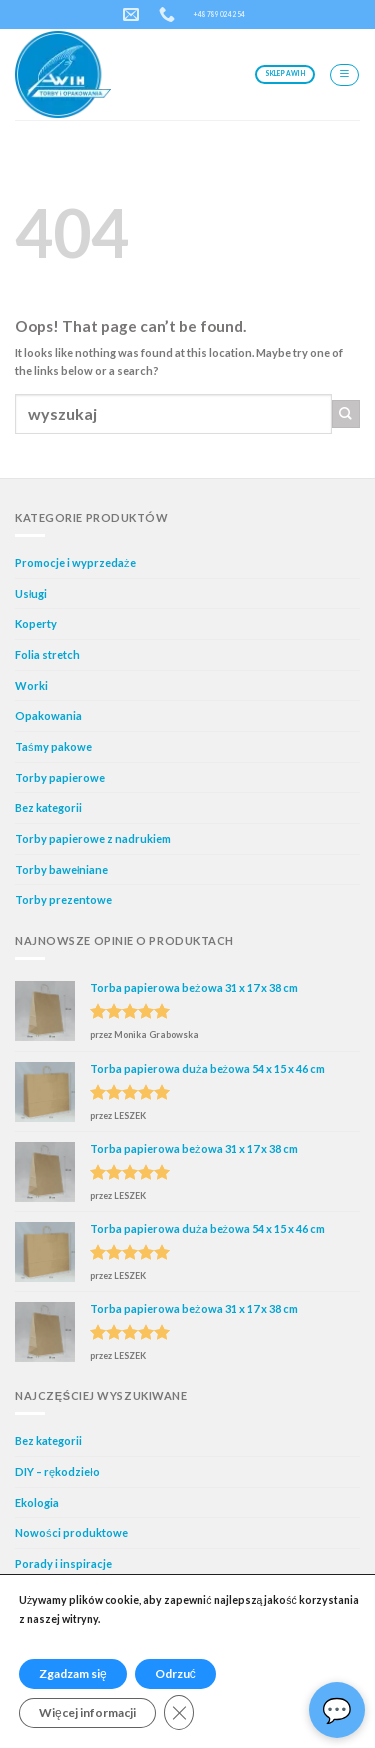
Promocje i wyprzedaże (75, 562)
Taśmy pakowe (53, 746)
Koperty (36, 623)
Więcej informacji (87, 1712)
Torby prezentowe (63, 899)
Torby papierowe (60, 777)
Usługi (31, 593)
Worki (31, 685)
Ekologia (37, 1502)
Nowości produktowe (71, 1532)
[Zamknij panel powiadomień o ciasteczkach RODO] (179, 1712)
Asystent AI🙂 (337, 1710)
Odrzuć (175, 1673)
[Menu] (344, 75)
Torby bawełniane (61, 869)
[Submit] (346, 414)
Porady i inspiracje (63, 1563)
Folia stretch (47, 654)
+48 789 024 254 (219, 14)
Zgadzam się (73, 1673)
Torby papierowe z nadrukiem (93, 838)
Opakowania (48, 715)
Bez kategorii (48, 807)
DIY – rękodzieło (57, 1471)
